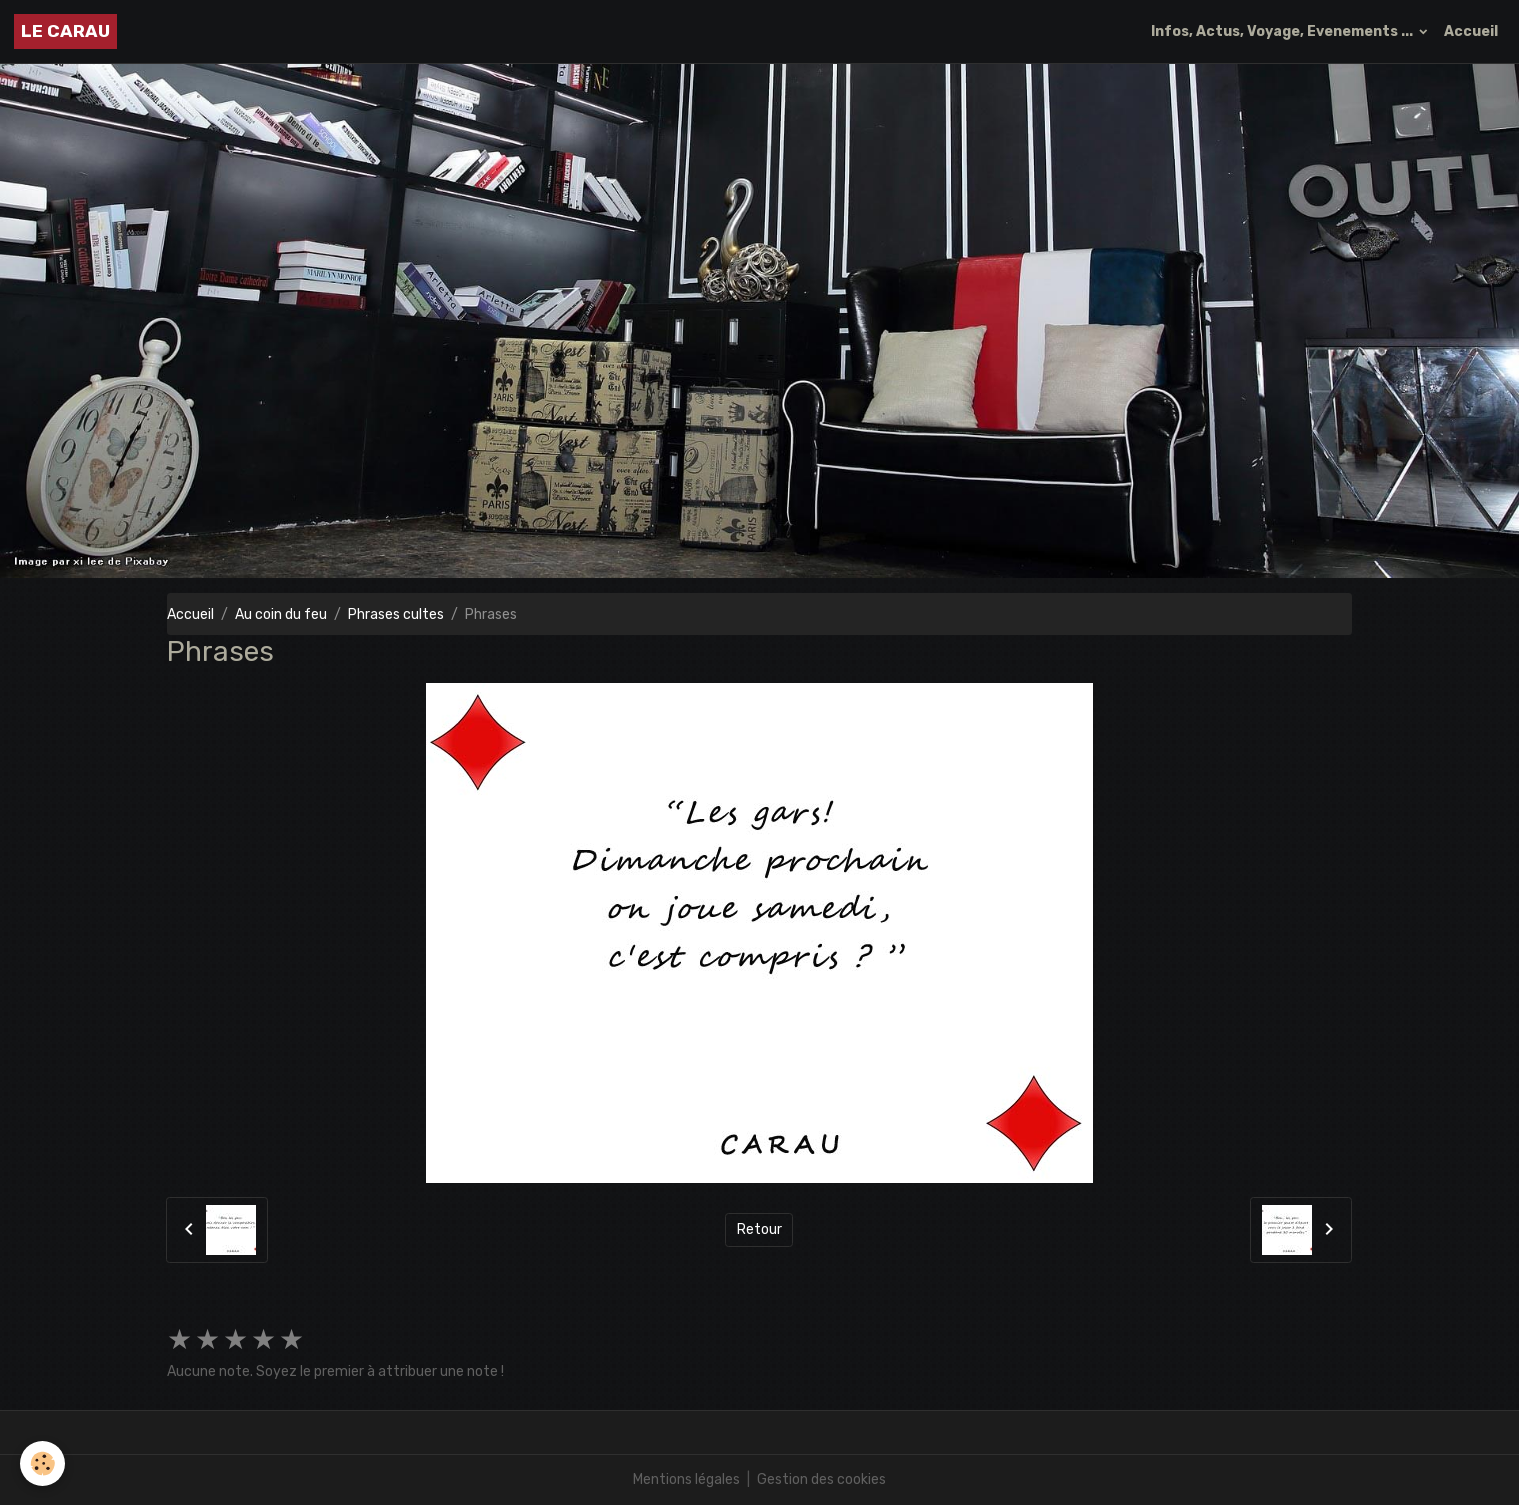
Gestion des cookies (821, 1479)
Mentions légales (686, 1479)
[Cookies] (42, 1463)
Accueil (1471, 31)
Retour (759, 1229)
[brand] (65, 31)
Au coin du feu (281, 614)
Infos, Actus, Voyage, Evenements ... (1283, 31)
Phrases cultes (396, 614)
